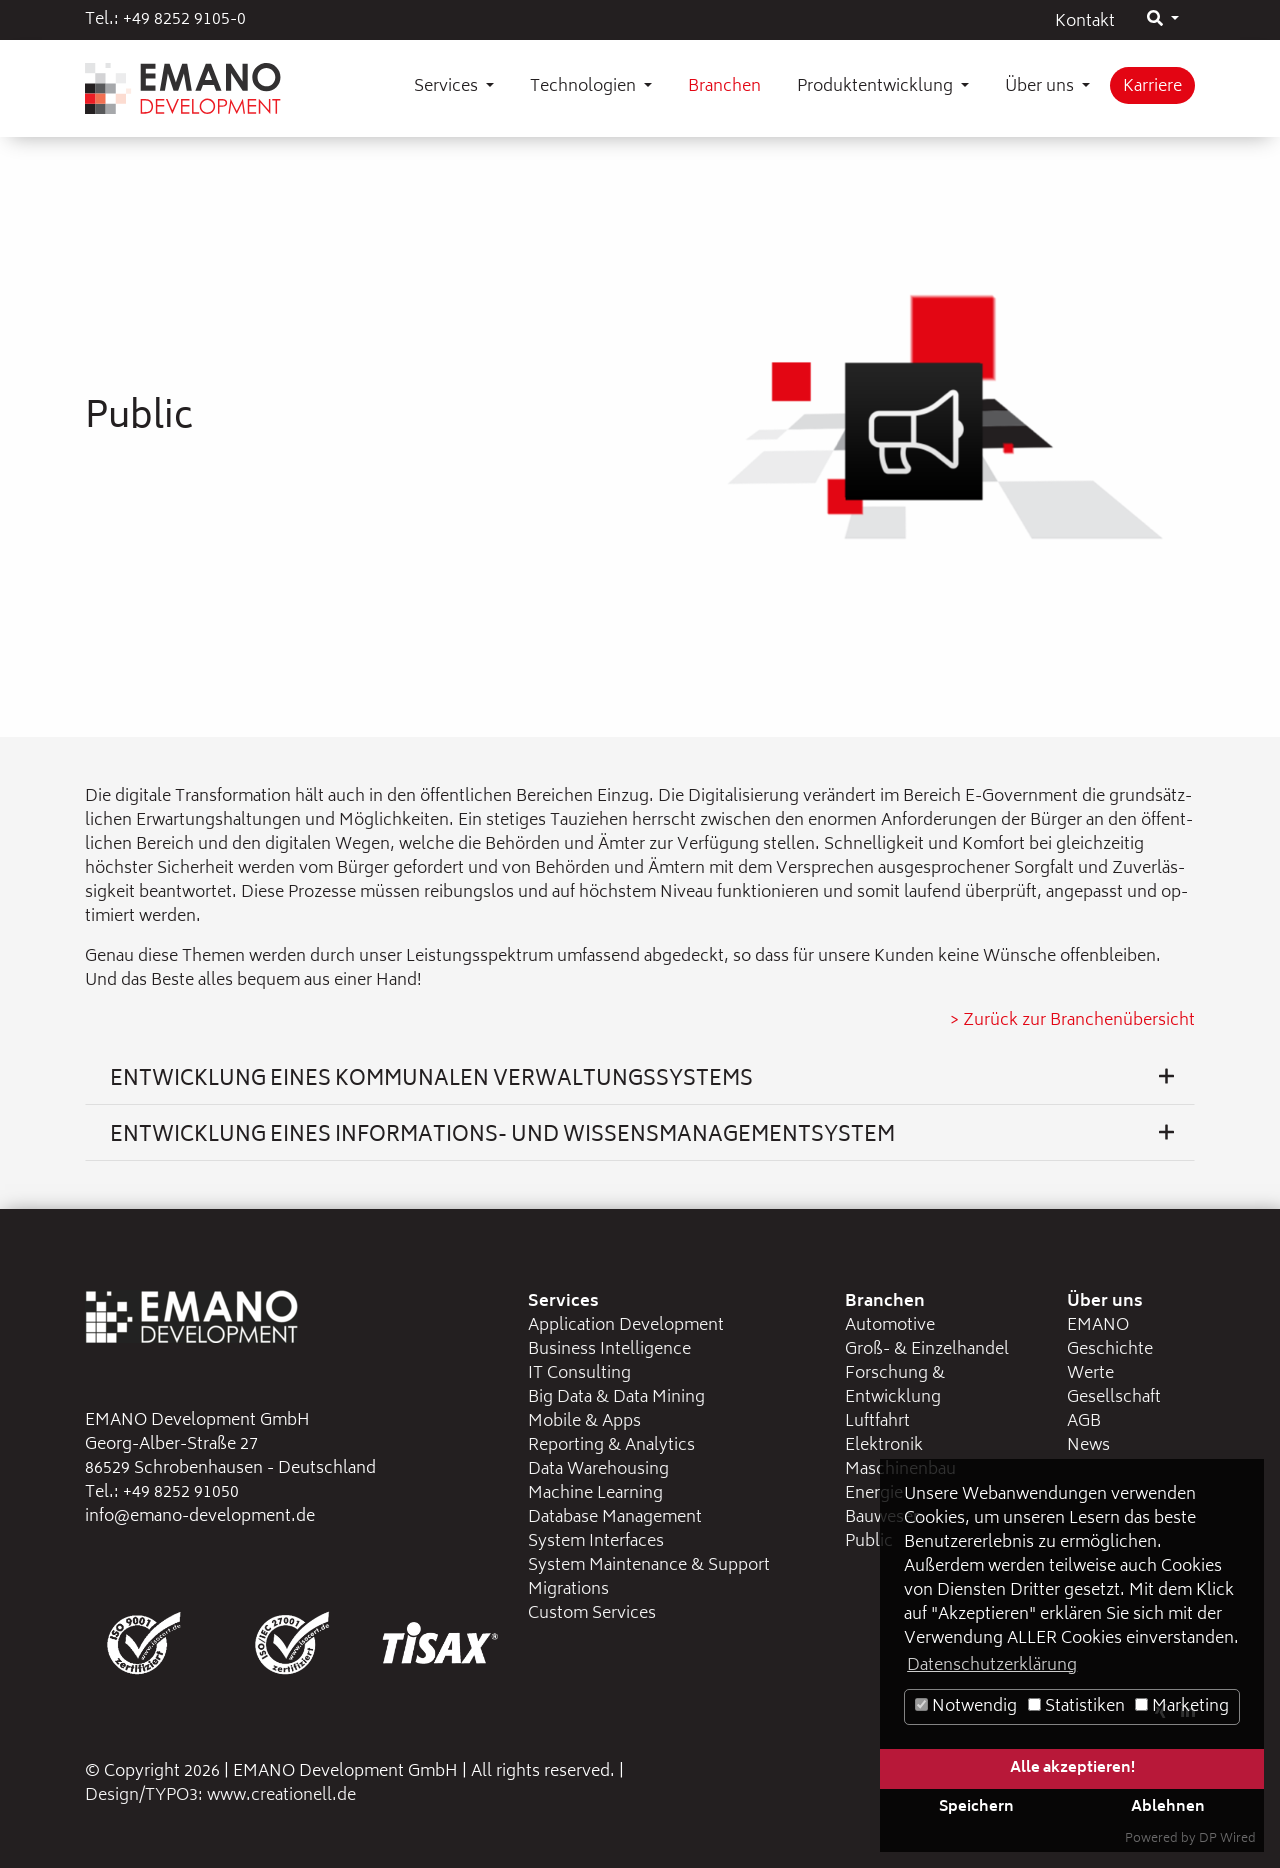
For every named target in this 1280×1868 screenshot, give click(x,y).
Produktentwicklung (877, 87)
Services (448, 87)
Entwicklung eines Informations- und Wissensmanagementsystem (642, 1136)
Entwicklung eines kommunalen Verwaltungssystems (642, 1080)
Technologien (585, 87)
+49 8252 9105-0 (184, 20)
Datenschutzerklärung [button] (992, 1666)
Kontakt (1085, 22)
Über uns (1041, 87)
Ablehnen (1168, 1807)
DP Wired (1227, 1839)
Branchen (724, 87)
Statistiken (1076, 1707)
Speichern (976, 1807)
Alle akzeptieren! (1072, 1768)
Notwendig (966, 1707)
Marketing (1182, 1707)
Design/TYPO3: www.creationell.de (220, 1796)
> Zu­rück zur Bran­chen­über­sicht (1072, 1021)
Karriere (1152, 87)
